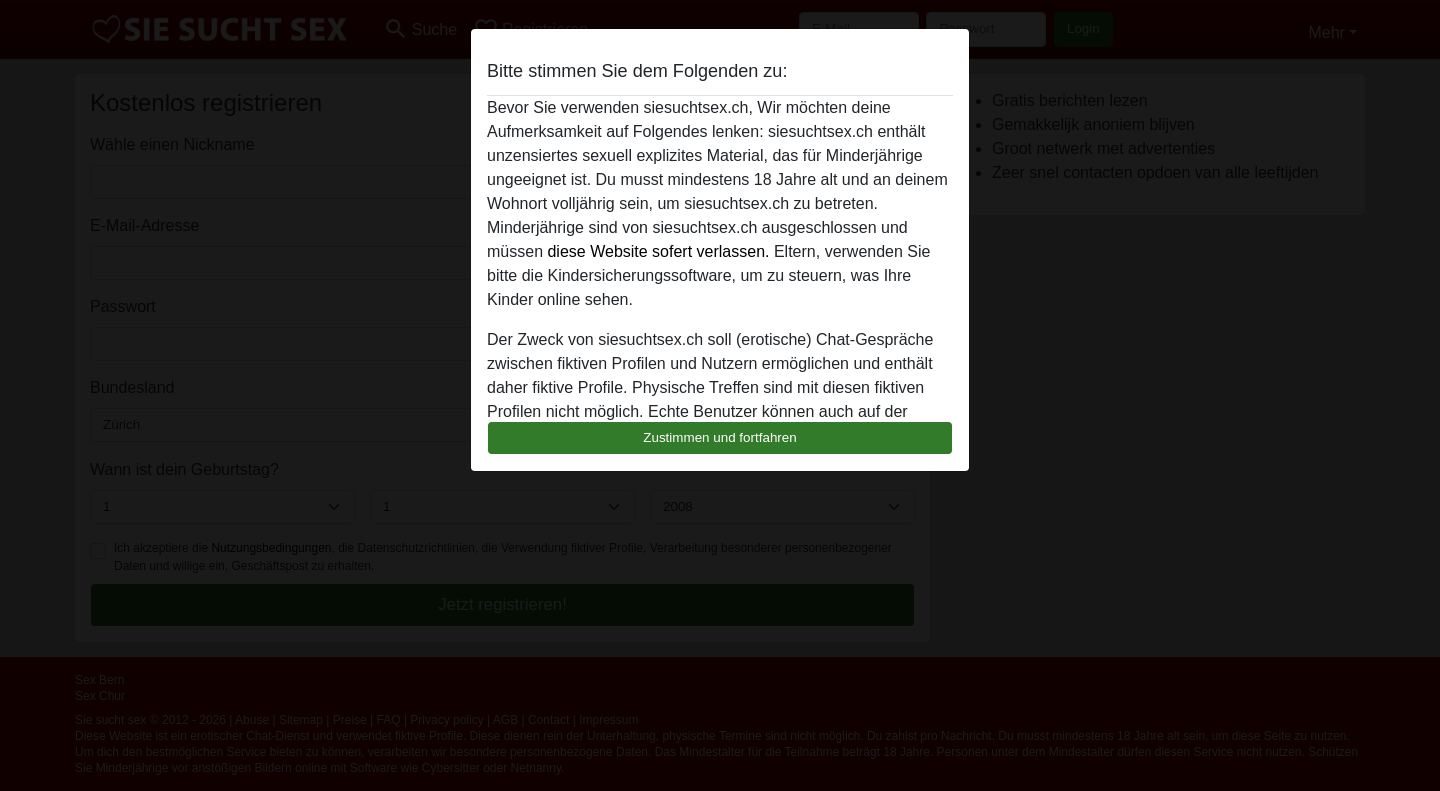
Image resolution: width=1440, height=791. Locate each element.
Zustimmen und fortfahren (720, 437)
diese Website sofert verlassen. (658, 251)
